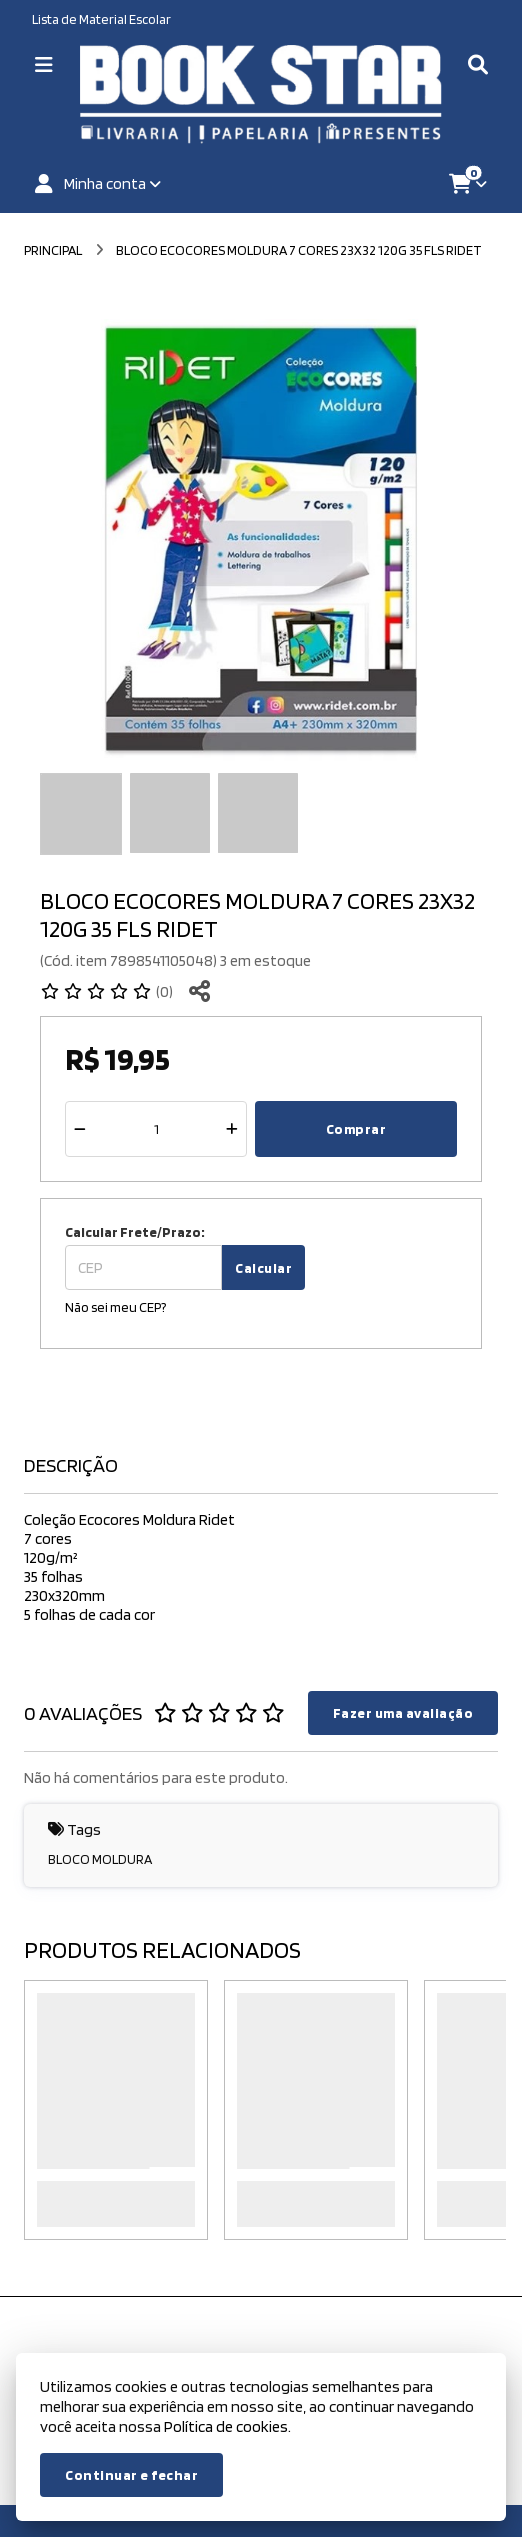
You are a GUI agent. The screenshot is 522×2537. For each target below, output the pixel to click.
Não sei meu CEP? (115, 1307)
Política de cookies (226, 2426)
